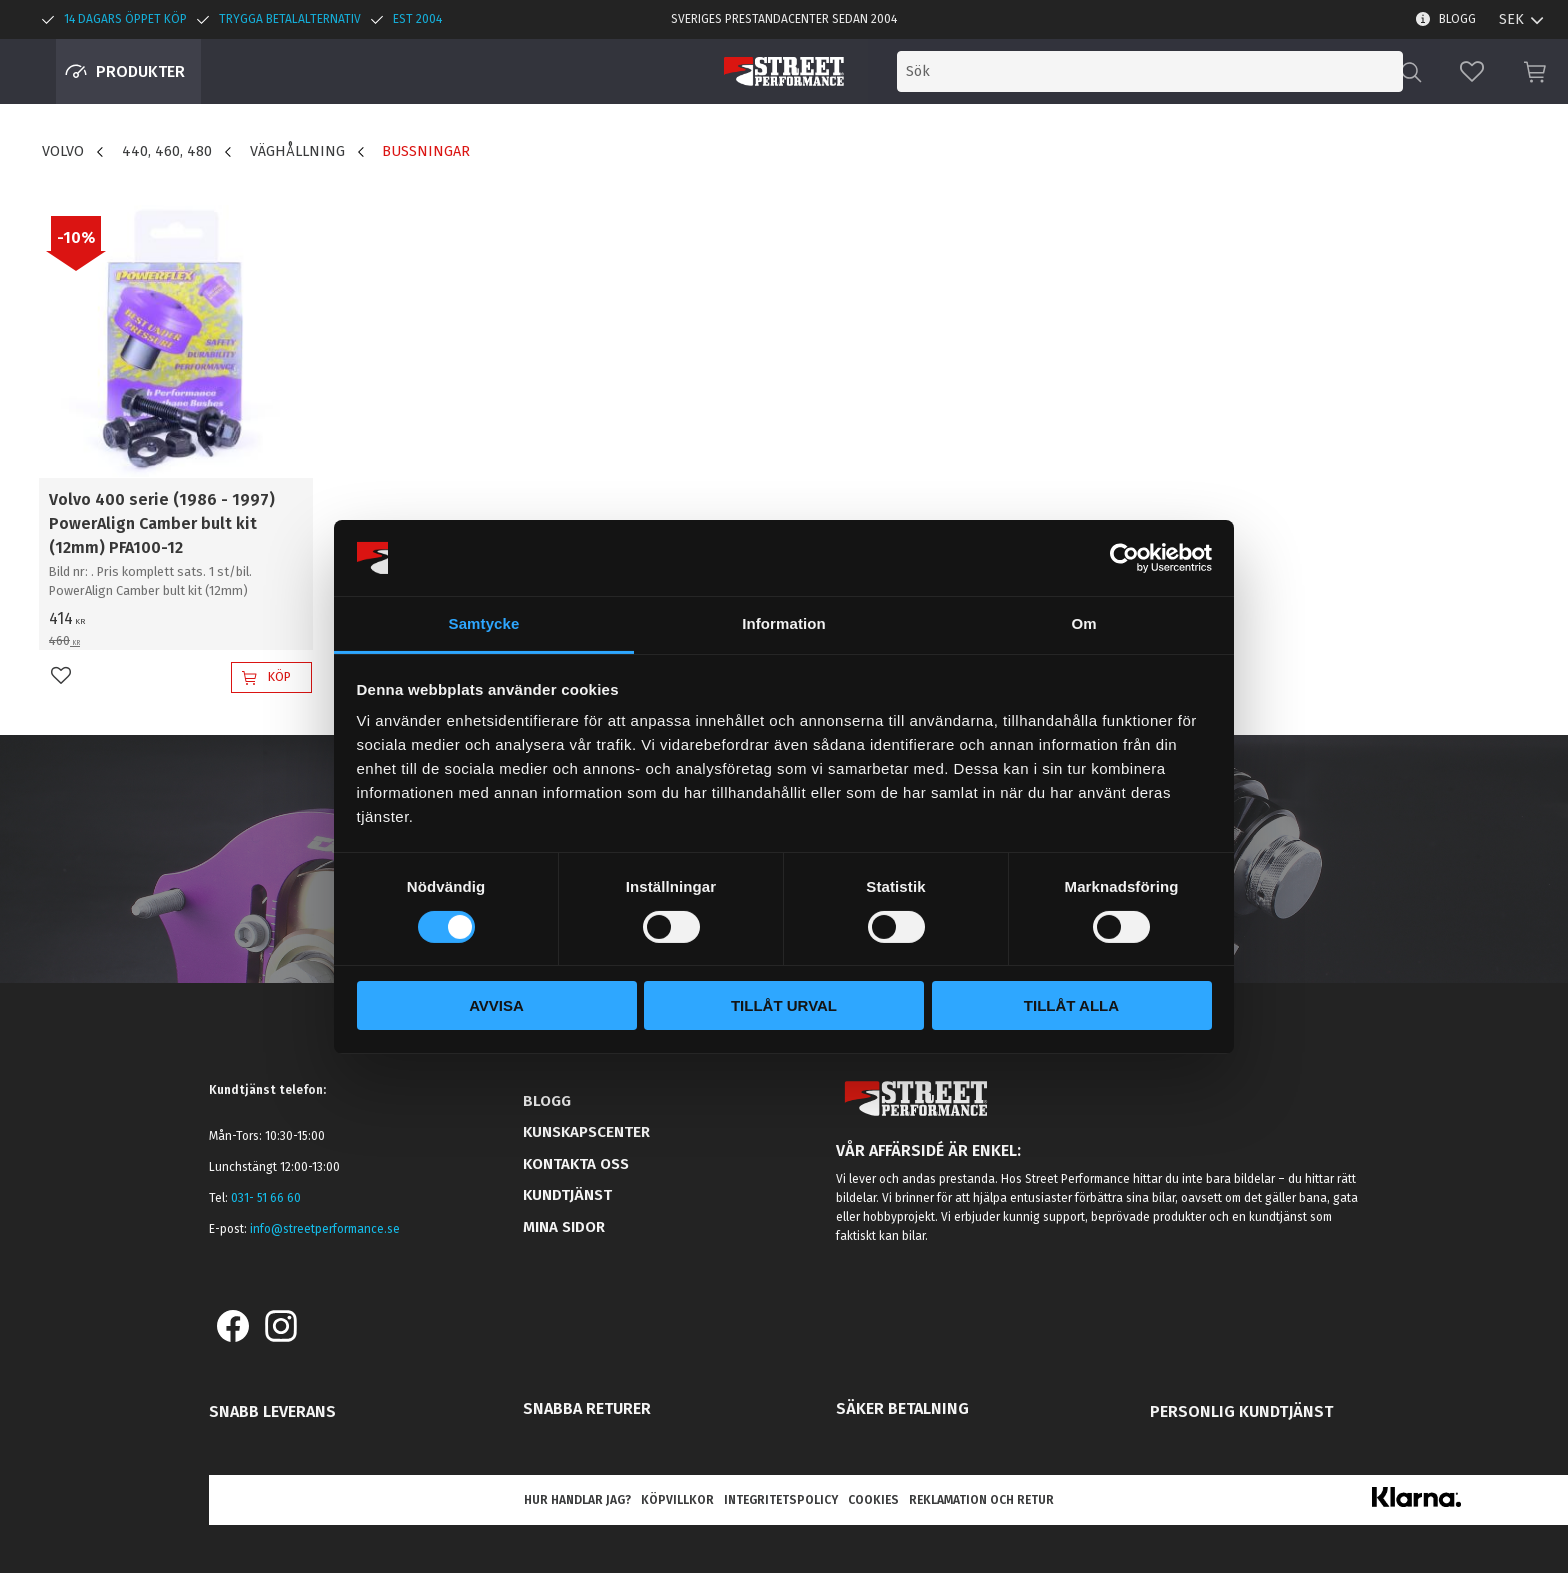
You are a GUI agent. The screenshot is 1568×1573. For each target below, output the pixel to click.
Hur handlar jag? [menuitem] (577, 1500)
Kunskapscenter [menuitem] (586, 1132)
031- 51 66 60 (266, 1198)
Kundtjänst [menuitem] (567, 1195)
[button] (1472, 71)
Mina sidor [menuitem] (564, 1227)
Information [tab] (784, 623)
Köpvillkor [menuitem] (677, 1500)
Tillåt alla (1071, 1005)
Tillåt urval (784, 1005)
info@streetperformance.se (325, 1229)
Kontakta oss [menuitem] (576, 1164)
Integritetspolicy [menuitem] (781, 1500)
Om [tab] (1083, 623)
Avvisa (496, 1005)
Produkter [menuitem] (140, 71)
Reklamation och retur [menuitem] (981, 1500)
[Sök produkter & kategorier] (1236, 71)
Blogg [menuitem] (1457, 19)
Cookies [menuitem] (873, 1500)
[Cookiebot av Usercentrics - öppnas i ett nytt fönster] (1124, 558)
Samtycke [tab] (484, 623)
